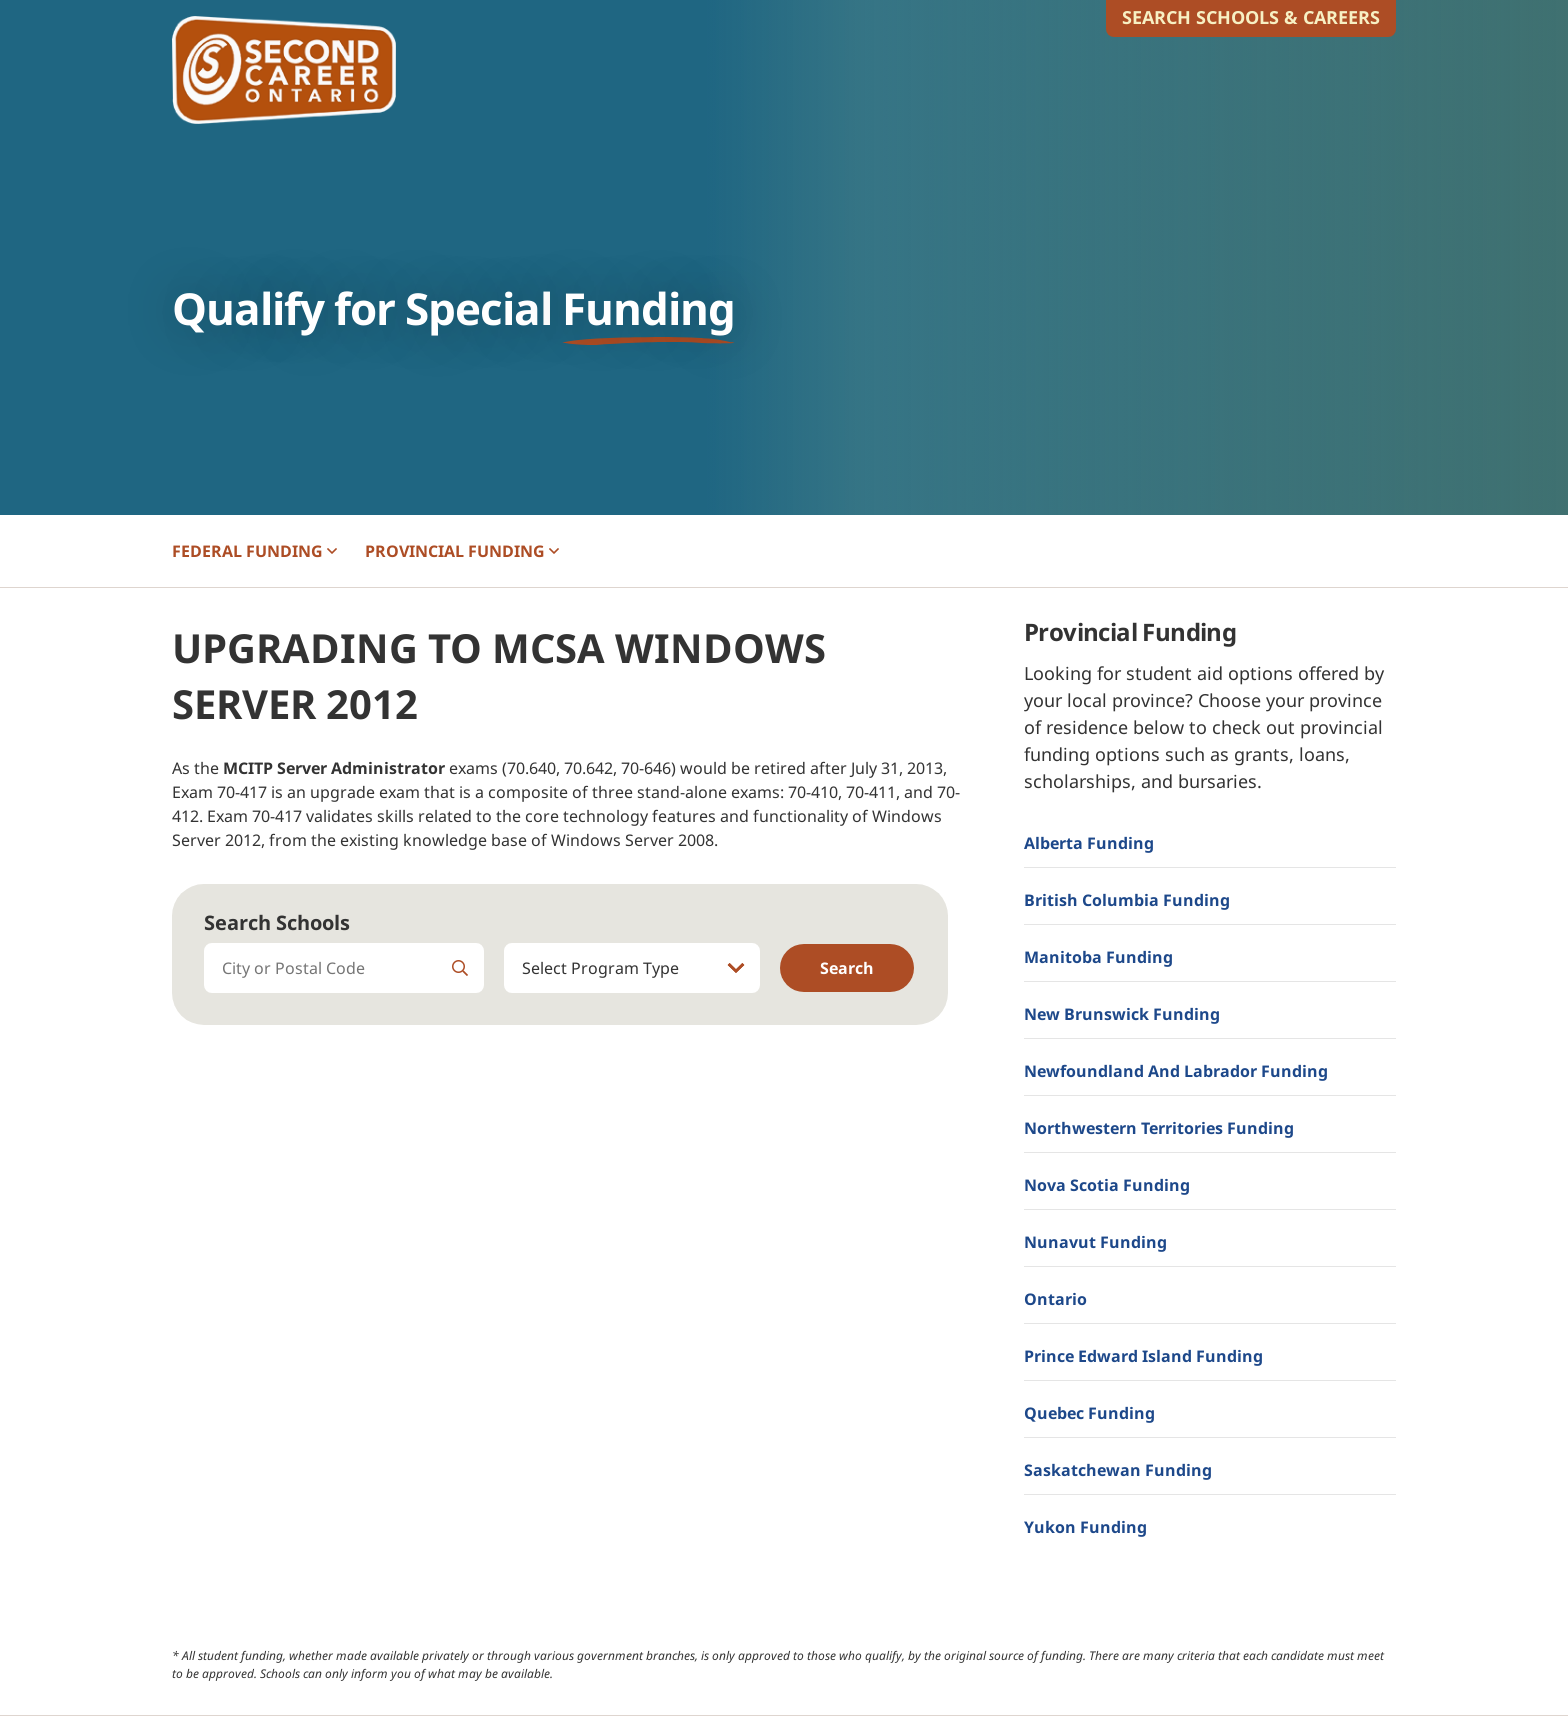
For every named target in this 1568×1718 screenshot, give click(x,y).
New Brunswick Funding (1122, 1014)
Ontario (1055, 1299)
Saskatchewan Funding (1118, 1470)
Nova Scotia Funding (1107, 1185)
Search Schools (277, 922)
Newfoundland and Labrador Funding (1176, 1071)
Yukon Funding (1085, 1527)
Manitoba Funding (1098, 957)
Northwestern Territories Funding (1159, 1128)
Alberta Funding (1089, 843)
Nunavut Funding (1095, 1242)
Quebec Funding (1089, 1413)
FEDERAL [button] (254, 551)
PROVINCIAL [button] (462, 551)
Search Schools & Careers (1251, 17)
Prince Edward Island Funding (1143, 1356)
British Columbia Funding (1127, 900)
